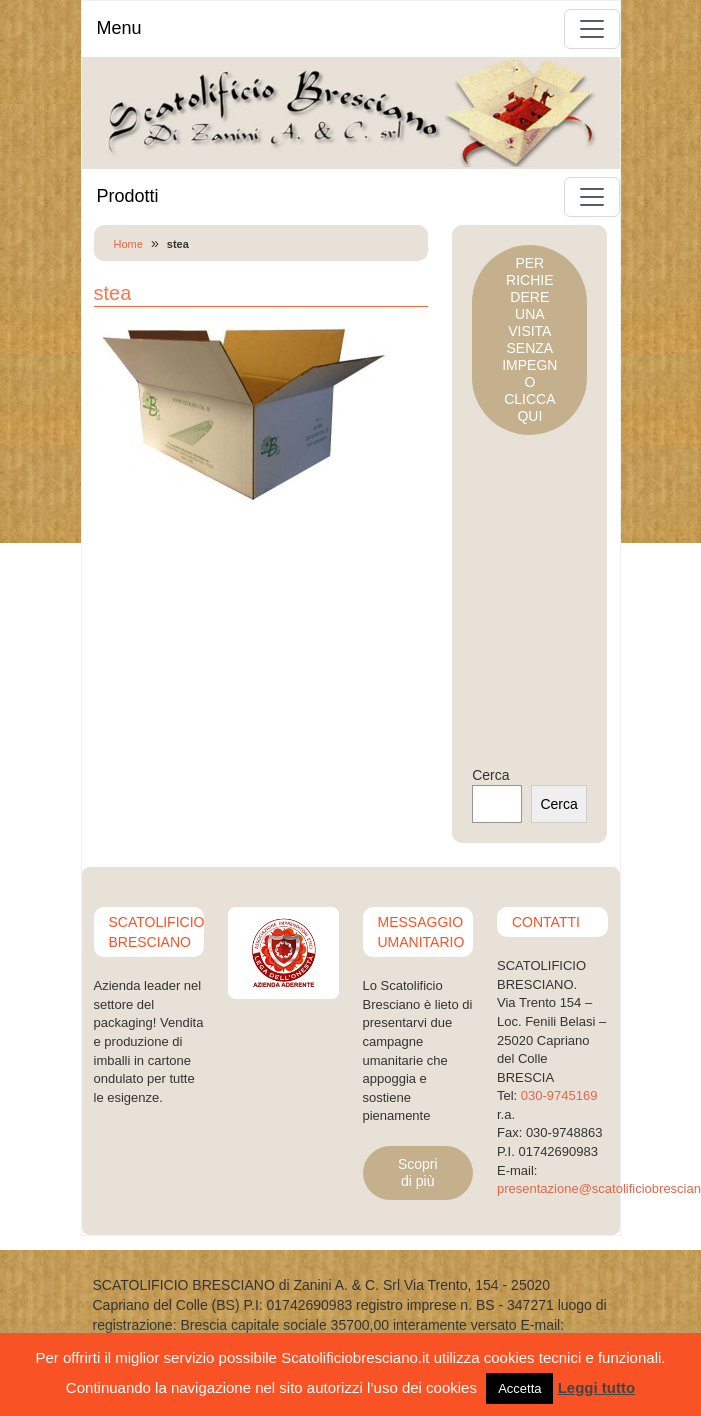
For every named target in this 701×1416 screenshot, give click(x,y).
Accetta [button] (519, 1388)
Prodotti (128, 196)
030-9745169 (559, 1095)
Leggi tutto (596, 1387)
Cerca (490, 775)
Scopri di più (418, 1172)
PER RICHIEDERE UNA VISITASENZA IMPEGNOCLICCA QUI (529, 339)
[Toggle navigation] (592, 29)
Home (128, 244)
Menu (119, 28)
